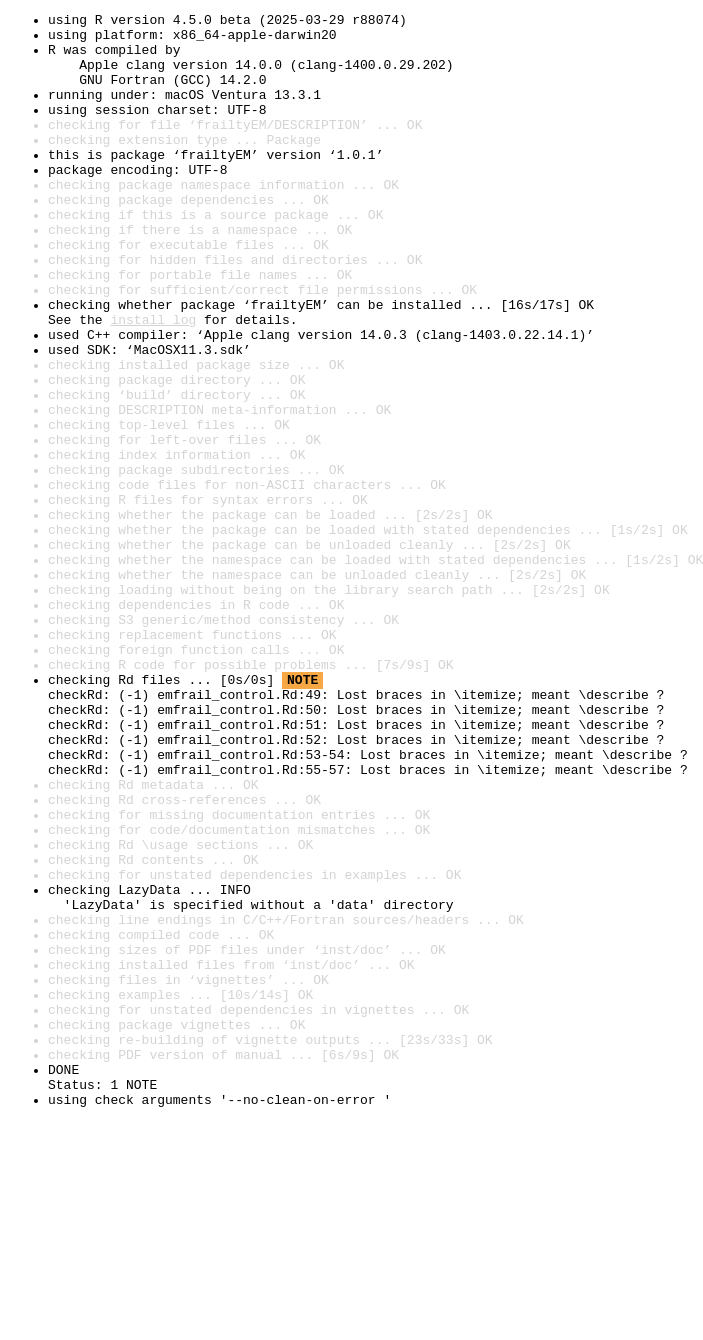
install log (153, 382)
